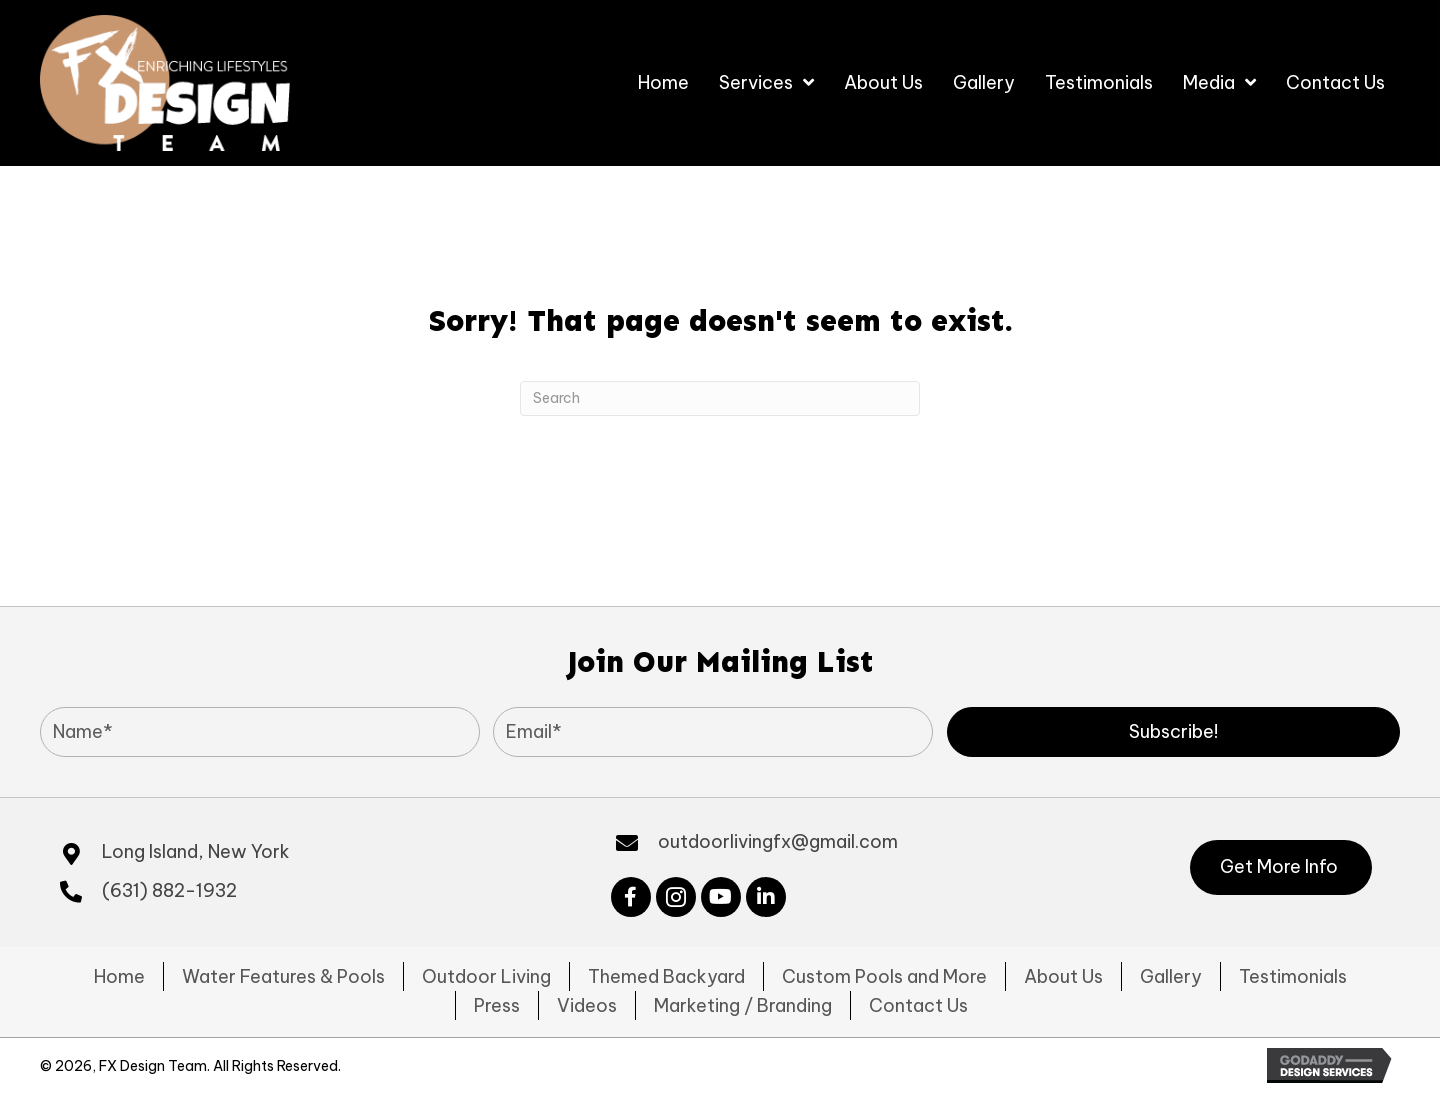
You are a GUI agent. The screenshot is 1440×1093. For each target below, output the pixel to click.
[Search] (720, 398)
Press (497, 1005)
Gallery (1171, 976)
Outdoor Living (486, 976)
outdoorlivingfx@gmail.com (778, 841)
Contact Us (918, 1005)
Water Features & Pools (283, 976)
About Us (1063, 976)
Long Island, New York (196, 851)
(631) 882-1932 (169, 890)
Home (119, 976)
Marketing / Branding (743, 1005)
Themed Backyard (666, 976)
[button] (1173, 732)
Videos (587, 1005)
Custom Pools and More (884, 976)
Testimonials (1293, 976)
